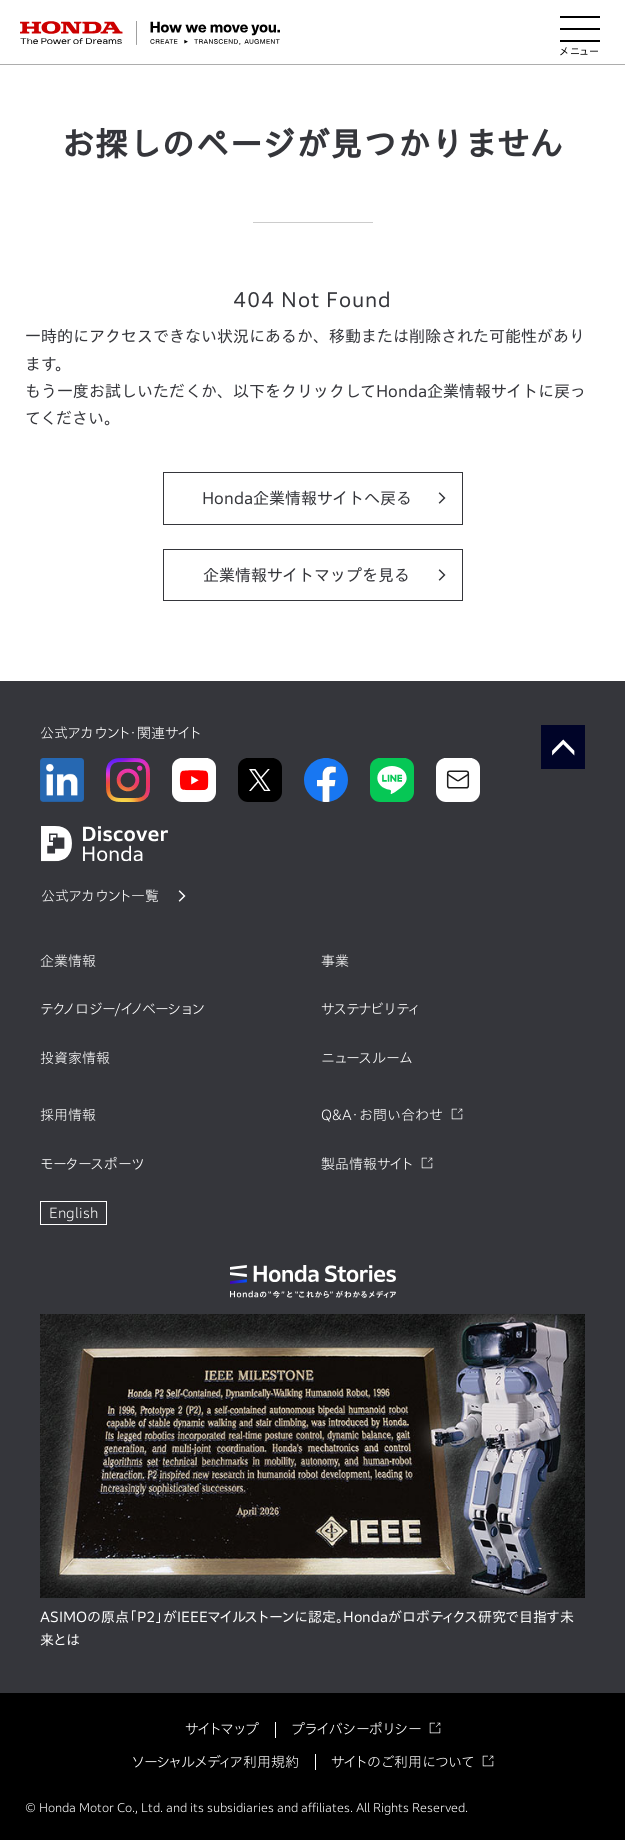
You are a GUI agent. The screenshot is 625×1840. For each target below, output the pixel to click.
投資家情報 (75, 1058)
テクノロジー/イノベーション (122, 1009)
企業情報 (68, 961)
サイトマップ (222, 1729)
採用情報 (68, 1115)
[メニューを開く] (580, 33)
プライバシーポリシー (356, 1729)
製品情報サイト (367, 1164)
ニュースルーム (366, 1058)
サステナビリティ (370, 1009)
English (73, 1213)
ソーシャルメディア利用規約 (215, 1762)
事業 (335, 961)
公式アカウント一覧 (100, 896)
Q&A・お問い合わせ (382, 1115)
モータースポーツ (92, 1164)
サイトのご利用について (402, 1762)
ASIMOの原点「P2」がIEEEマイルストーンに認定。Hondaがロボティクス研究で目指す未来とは (307, 1629)
